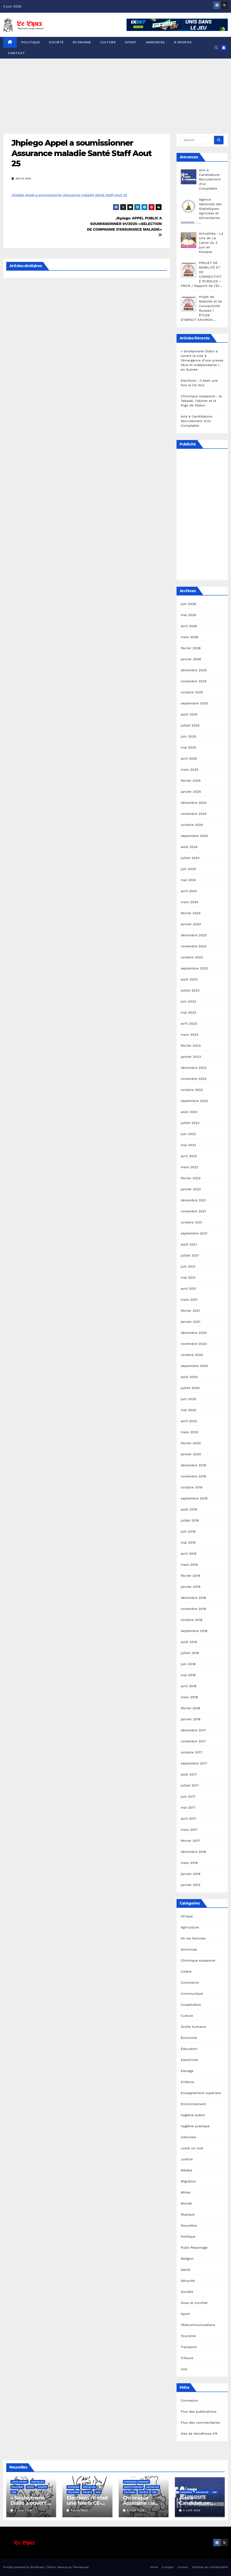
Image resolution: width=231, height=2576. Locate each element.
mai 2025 (188, 747)
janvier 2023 (191, 1057)
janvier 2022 (191, 1189)
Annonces (155, 42)
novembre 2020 (194, 1344)
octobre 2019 (191, 1487)
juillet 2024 (190, 858)
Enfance (187, 2082)
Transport (189, 2347)
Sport (131, 42)
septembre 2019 (194, 1498)
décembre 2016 (193, 1852)
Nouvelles (189, 2225)
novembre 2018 (193, 1609)
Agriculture (190, 1927)
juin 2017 (188, 1796)
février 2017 (190, 1841)
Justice (187, 2159)
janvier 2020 (191, 1454)
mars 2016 (189, 1863)
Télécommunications (198, 2325)
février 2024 (191, 913)
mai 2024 (188, 880)
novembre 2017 (193, 1741)
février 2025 (191, 781)
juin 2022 (188, 1134)
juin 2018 (188, 1664)
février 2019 (190, 1576)
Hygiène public (193, 2115)
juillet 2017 (190, 1785)
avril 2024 (189, 891)
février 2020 (191, 1443)
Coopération (191, 2005)
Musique (188, 2214)
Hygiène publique (195, 2126)
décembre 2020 (194, 1333)
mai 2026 (188, 615)
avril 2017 (188, 1819)
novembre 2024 (194, 814)
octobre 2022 (192, 1090)
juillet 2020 (190, 1388)
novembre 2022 (194, 1079)
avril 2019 (188, 1554)
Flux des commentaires (200, 2423)
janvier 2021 (190, 1322)
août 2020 (189, 1377)
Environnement (193, 2104)
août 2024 (189, 847)
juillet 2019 (190, 1520)
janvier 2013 (190, 1885)
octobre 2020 (192, 1355)
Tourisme (188, 2336)
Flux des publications (198, 2411)
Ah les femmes (193, 1938)
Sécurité (188, 2281)
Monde (186, 2203)
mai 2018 (188, 1675)
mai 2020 (188, 1410)
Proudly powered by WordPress (24, 2567)
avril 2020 (189, 1421)
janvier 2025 (191, 792)
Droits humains (193, 2027)
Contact (16, 53)
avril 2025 (189, 758)
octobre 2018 (191, 1620)
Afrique (187, 1916)
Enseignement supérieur (201, 2093)
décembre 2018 (193, 1598)
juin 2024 (188, 869)
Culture (108, 42)
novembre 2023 (194, 946)
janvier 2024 (191, 924)
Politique (30, 42)
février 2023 (191, 1046)
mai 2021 (188, 1277)
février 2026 (191, 648)
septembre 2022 (194, 1101)
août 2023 (189, 979)
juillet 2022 (190, 1123)
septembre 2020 (194, 1366)
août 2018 (189, 1642)
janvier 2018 (190, 1719)
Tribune (187, 2358)
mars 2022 (189, 1167)
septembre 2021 (194, 1233)
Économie (82, 42)
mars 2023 (189, 1035)
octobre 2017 (191, 1752)
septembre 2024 (194, 836)
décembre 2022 (194, 1068)
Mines (186, 2192)
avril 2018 (188, 1686)
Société (56, 42)
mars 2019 (189, 1565)
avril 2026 (189, 626)
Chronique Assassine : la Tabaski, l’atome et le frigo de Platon (201, 400)
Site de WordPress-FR (199, 2434)
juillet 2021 (190, 1255)
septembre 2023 (194, 968)
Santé (185, 2270)
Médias (186, 2170)
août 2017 (189, 1774)
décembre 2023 (194, 935)
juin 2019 (188, 1531)
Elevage (187, 2071)
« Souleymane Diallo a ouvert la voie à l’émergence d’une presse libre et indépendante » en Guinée (202, 360)
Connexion (189, 2400)
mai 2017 (188, 1807)
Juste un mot (192, 2148)
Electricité (189, 2060)
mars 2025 (189, 770)
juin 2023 (188, 1001)
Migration (188, 2181)
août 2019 (189, 1509)
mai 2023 (188, 1012)
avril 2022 (189, 1156)
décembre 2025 (194, 670)
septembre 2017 (194, 1763)
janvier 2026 (191, 659)
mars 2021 (189, 1300)
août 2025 (189, 714)
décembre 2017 (193, 1730)
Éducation (189, 2049)
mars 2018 (189, 1697)
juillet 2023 (190, 990)
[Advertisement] (115, 90)
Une (184, 2369)
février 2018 (190, 1708)
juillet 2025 (190, 725)
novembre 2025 (194, 681)
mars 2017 (189, 1830)
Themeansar (81, 2567)
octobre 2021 (191, 1222)
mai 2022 (188, 1145)
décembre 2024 (194, 803)
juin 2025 (188, 736)
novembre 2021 (193, 1211)
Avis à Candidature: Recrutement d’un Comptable (197, 421)
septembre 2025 (194, 703)
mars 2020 (189, 1432)
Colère (186, 1971)
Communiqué (192, 1994)
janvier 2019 (190, 1587)
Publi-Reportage (194, 2248)
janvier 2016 (190, 1874)
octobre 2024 (192, 825)
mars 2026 (189, 637)
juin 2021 (188, 1266)
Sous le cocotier (194, 2303)
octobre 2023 (192, 957)
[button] (216, 48)
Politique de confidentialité (210, 2567)
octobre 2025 (192, 692)
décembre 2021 (193, 1200)
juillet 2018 (190, 1653)
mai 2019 (188, 1542)
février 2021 (190, 1311)
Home (154, 2567)
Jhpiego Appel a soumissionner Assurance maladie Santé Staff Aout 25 (81, 153)
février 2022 (191, 1178)
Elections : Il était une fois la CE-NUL (87, 2503)
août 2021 (189, 1244)
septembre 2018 (194, 1631)
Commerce (190, 1983)
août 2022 (189, 1112)
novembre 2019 (193, 1476)
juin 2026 (188, 604)
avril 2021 (188, 1289)
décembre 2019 (193, 1465)
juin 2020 (188, 1399)
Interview (188, 2137)
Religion (187, 2259)
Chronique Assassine (198, 1960)
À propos (183, 42)
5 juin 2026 (23, 2510)
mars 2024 (189, 902)
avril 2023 (189, 1023)
